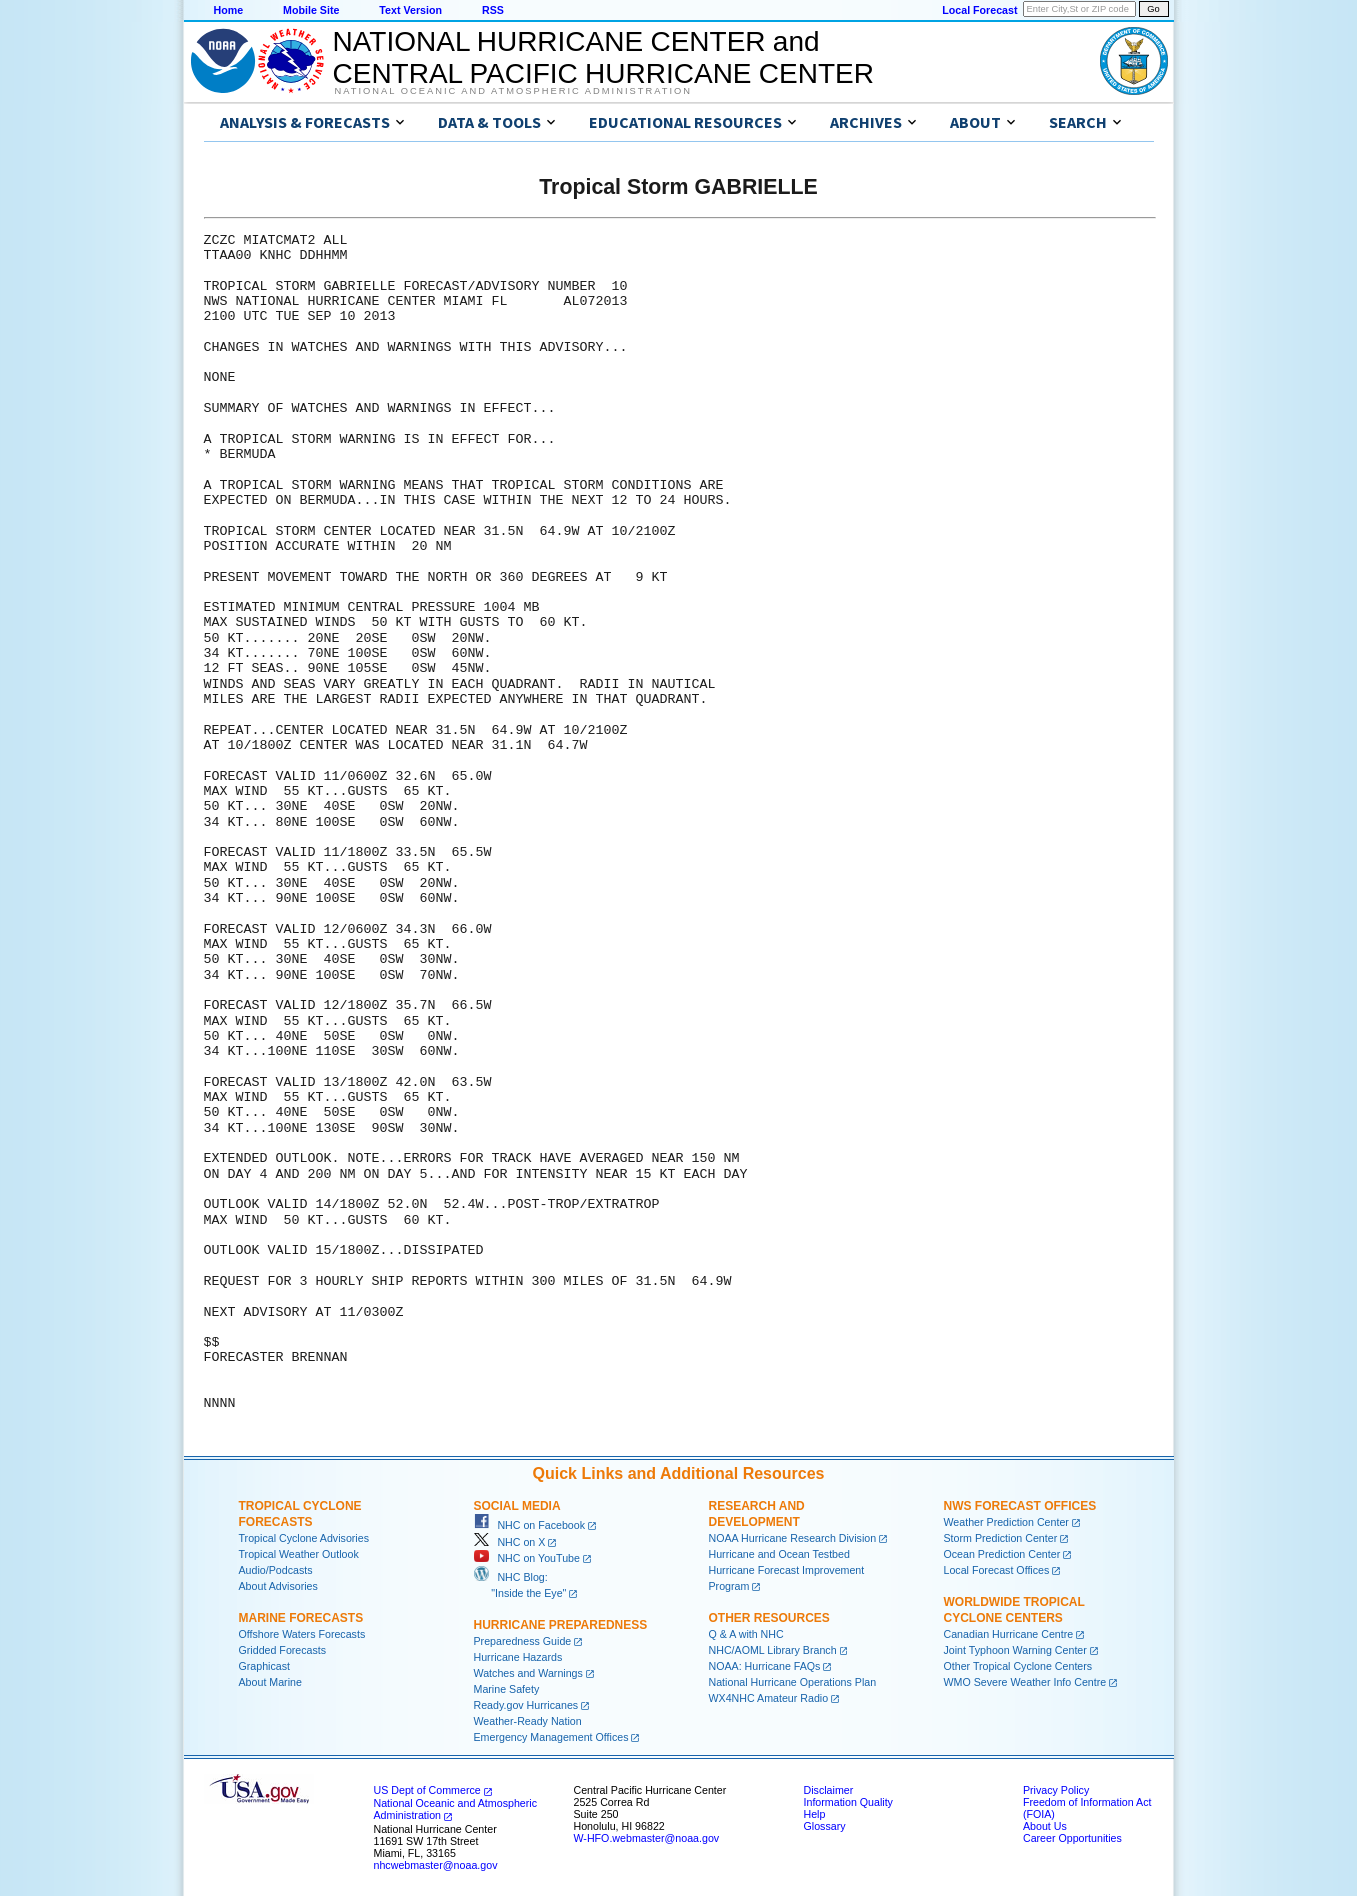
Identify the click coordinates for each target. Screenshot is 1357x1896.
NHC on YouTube (527, 1558)
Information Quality (848, 1802)
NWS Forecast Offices (1020, 1506)
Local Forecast (979, 10)
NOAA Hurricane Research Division (793, 1538)
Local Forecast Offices (997, 1570)
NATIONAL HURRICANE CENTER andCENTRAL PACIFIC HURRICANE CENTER (603, 57)
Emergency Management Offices (551, 1737)
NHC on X (510, 1542)
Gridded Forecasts (283, 1650)
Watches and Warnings (528, 1673)
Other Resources (769, 1618)
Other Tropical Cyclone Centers (1018, 1666)
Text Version (410, 10)
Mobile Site (311, 10)
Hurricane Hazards (518, 1657)
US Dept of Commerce (427, 1790)
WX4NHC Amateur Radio (769, 1698)
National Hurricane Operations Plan (793, 1682)
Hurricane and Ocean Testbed (779, 1554)
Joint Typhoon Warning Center (1015, 1650)
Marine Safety (507, 1689)
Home (229, 10)
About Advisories (278, 1586)
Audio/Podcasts (276, 1570)
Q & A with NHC (746, 1634)
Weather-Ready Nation (528, 1721)
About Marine (270, 1682)
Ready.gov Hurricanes (526, 1705)
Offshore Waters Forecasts (302, 1634)
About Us (1045, 1826)
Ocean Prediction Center (1002, 1554)
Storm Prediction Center (1001, 1538)
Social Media (517, 1506)
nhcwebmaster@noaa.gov (436, 1865)
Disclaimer (829, 1790)
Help (815, 1814)
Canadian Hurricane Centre (1009, 1634)
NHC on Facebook (530, 1525)
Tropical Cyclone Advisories (304, 1538)
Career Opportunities (1072, 1838)
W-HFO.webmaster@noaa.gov (647, 1838)
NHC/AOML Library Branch (773, 1650)
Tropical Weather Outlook (299, 1554)
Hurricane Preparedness (561, 1625)
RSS (493, 10)
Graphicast (265, 1666)
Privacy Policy (1056, 1790)
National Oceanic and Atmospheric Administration (513, 91)
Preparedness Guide (523, 1641)
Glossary (825, 1826)
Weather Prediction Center (1006, 1522)
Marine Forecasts (301, 1618)
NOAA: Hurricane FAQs (765, 1666)
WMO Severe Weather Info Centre (1025, 1682)
